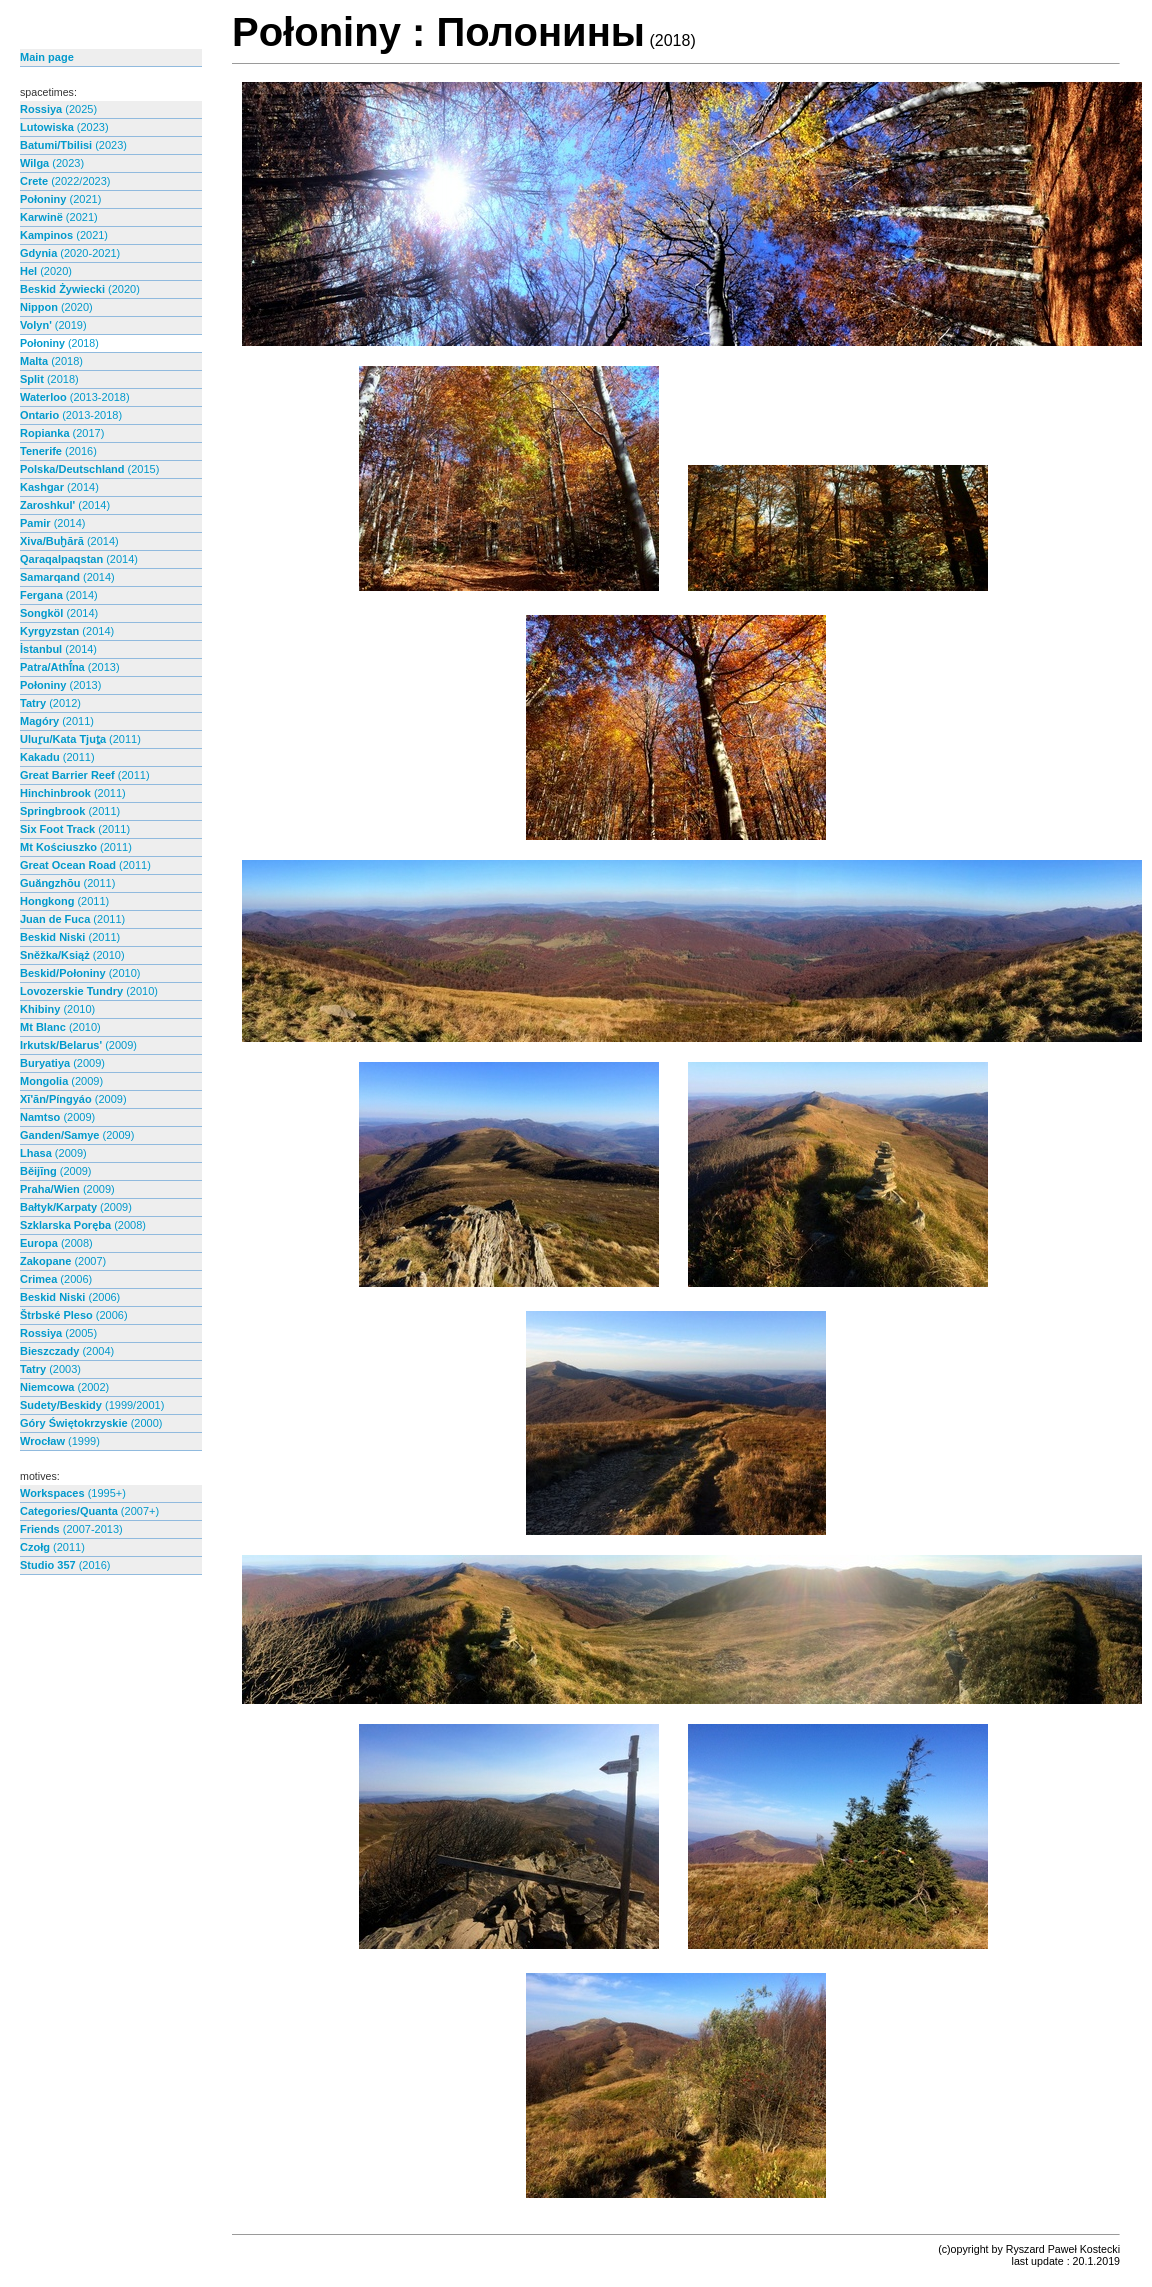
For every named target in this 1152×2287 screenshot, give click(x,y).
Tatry (50, 703)
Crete (65, 181)
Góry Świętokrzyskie (91, 1423)
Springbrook (70, 811)
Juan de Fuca (72, 919)
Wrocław (60, 1441)
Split (49, 379)
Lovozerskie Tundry (89, 991)
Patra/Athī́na (70, 667)
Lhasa (53, 1153)
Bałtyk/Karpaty (76, 1207)
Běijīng (56, 1171)
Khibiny (57, 1009)
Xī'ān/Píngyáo (73, 1099)
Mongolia (61, 1081)
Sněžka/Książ (72, 955)
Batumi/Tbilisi (73, 145)
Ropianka (62, 433)
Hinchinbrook (73, 793)
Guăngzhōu (67, 883)
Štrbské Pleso (74, 1315)
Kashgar (59, 487)
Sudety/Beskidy (92, 1405)
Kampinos (64, 235)
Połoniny (60, 199)
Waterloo (75, 397)
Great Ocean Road (85, 865)
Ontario (71, 415)
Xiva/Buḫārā (69, 541)
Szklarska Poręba (83, 1225)
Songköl (59, 613)
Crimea (56, 1279)
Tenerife (58, 451)
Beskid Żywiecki (80, 289)
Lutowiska (64, 127)
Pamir (52, 523)
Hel (46, 271)
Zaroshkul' (65, 505)
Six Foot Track (75, 829)
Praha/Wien (67, 1189)
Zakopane (63, 1261)
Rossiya (58, 109)
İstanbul (58, 649)
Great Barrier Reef (85, 775)
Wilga (52, 163)
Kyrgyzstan (67, 631)
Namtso (57, 1117)
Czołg (52, 1547)
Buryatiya (62, 1063)
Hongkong (64, 901)
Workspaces (73, 1493)
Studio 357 (65, 1565)
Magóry (57, 721)
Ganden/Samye (77, 1135)
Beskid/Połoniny (80, 973)
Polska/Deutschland (89, 469)
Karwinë (59, 217)
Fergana (59, 595)
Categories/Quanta (89, 1511)
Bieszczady (67, 1351)
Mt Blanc (60, 1027)
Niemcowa (64, 1387)
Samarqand (67, 577)
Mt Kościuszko (76, 847)
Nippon (56, 307)
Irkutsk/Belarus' (78, 1045)
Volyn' (53, 325)
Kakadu (57, 757)
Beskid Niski (70, 937)
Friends (71, 1529)
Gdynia (70, 253)
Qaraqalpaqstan (79, 559)
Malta (51, 361)
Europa (56, 1243)
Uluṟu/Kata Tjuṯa (80, 739)
